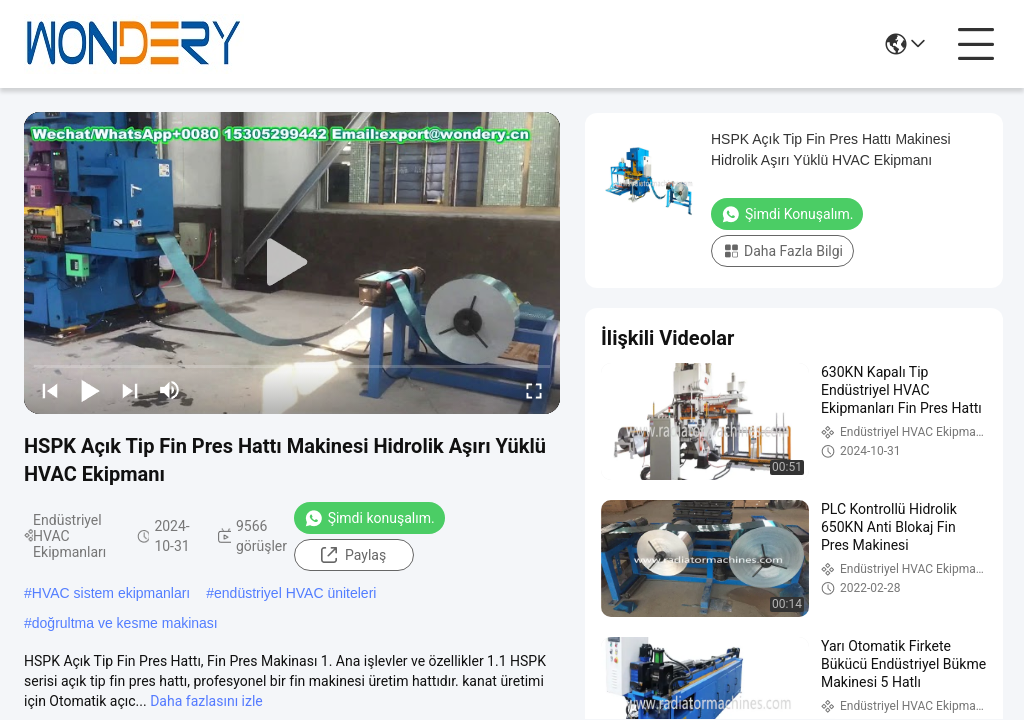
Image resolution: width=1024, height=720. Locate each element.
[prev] (50, 390)
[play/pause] (90, 390)
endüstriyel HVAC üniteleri (295, 593)
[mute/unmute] (170, 390)
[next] (130, 390)
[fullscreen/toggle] (534, 390)
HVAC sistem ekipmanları (111, 593)
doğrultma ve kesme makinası (125, 623)
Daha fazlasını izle (206, 701)
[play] (292, 263)
